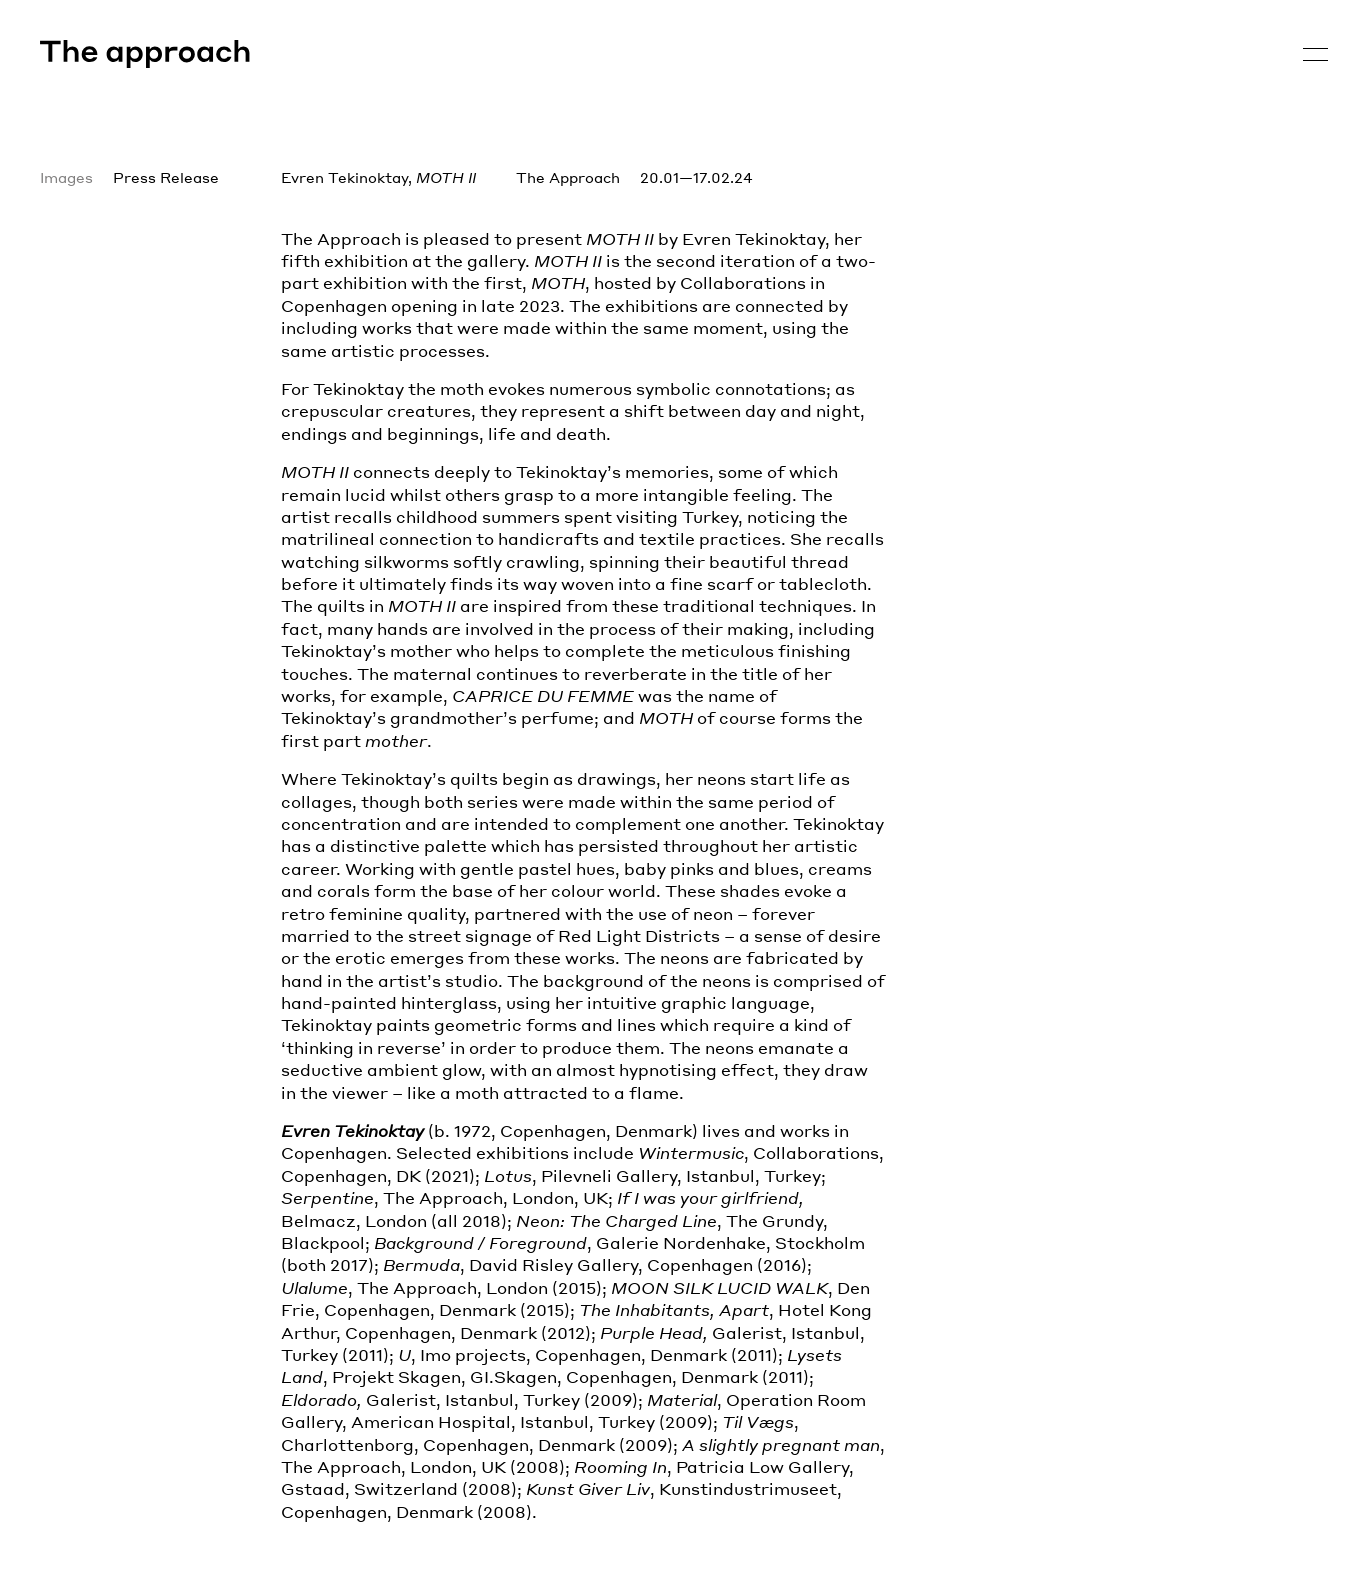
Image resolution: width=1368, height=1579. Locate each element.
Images (66, 177)
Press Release (166, 177)
